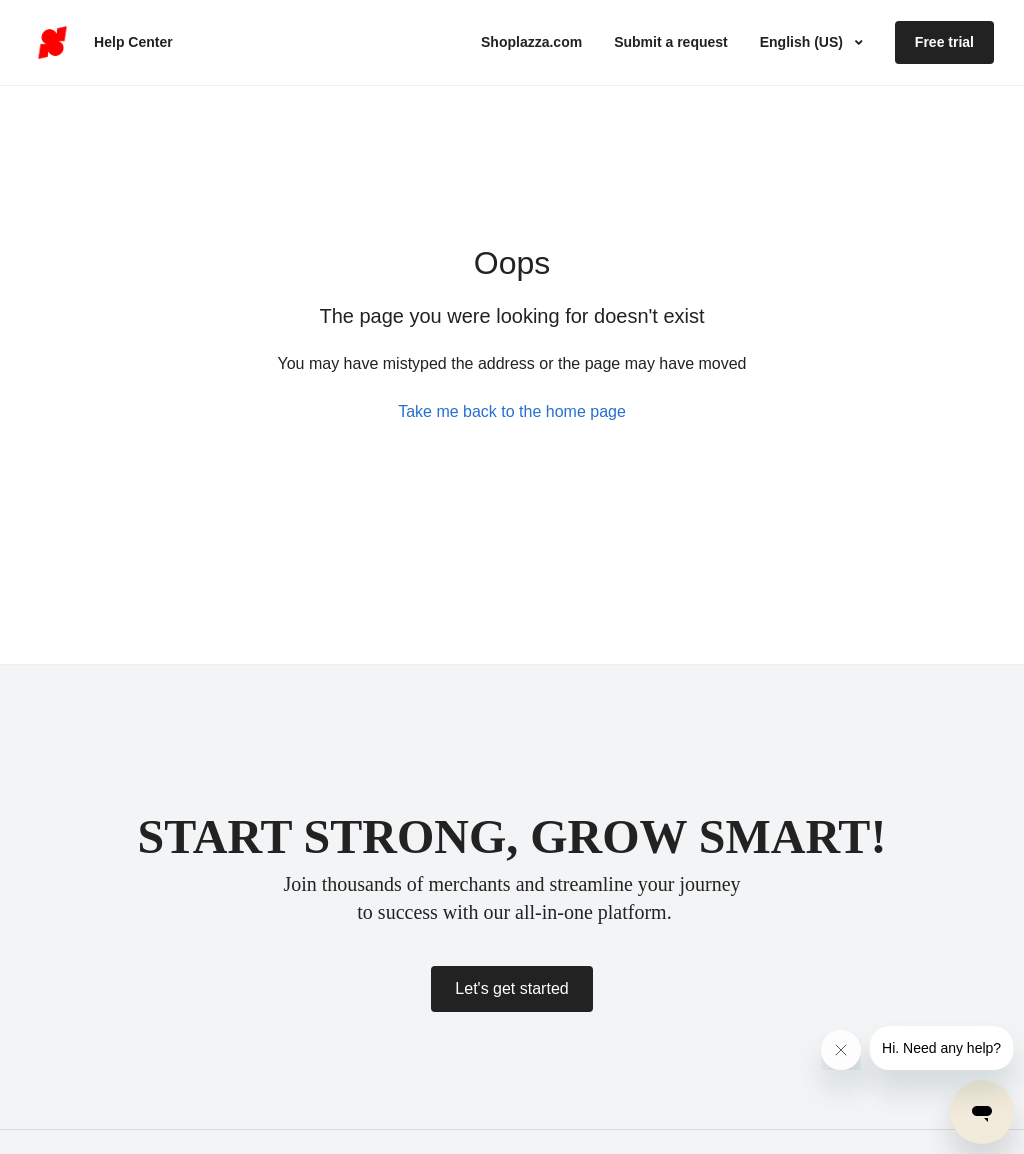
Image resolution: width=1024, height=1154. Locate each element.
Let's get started (511, 988)
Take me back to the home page (512, 411)
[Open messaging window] (982, 1112)
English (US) (803, 42)
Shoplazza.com (531, 42)
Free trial (944, 42)
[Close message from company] (841, 1050)
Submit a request (671, 42)
